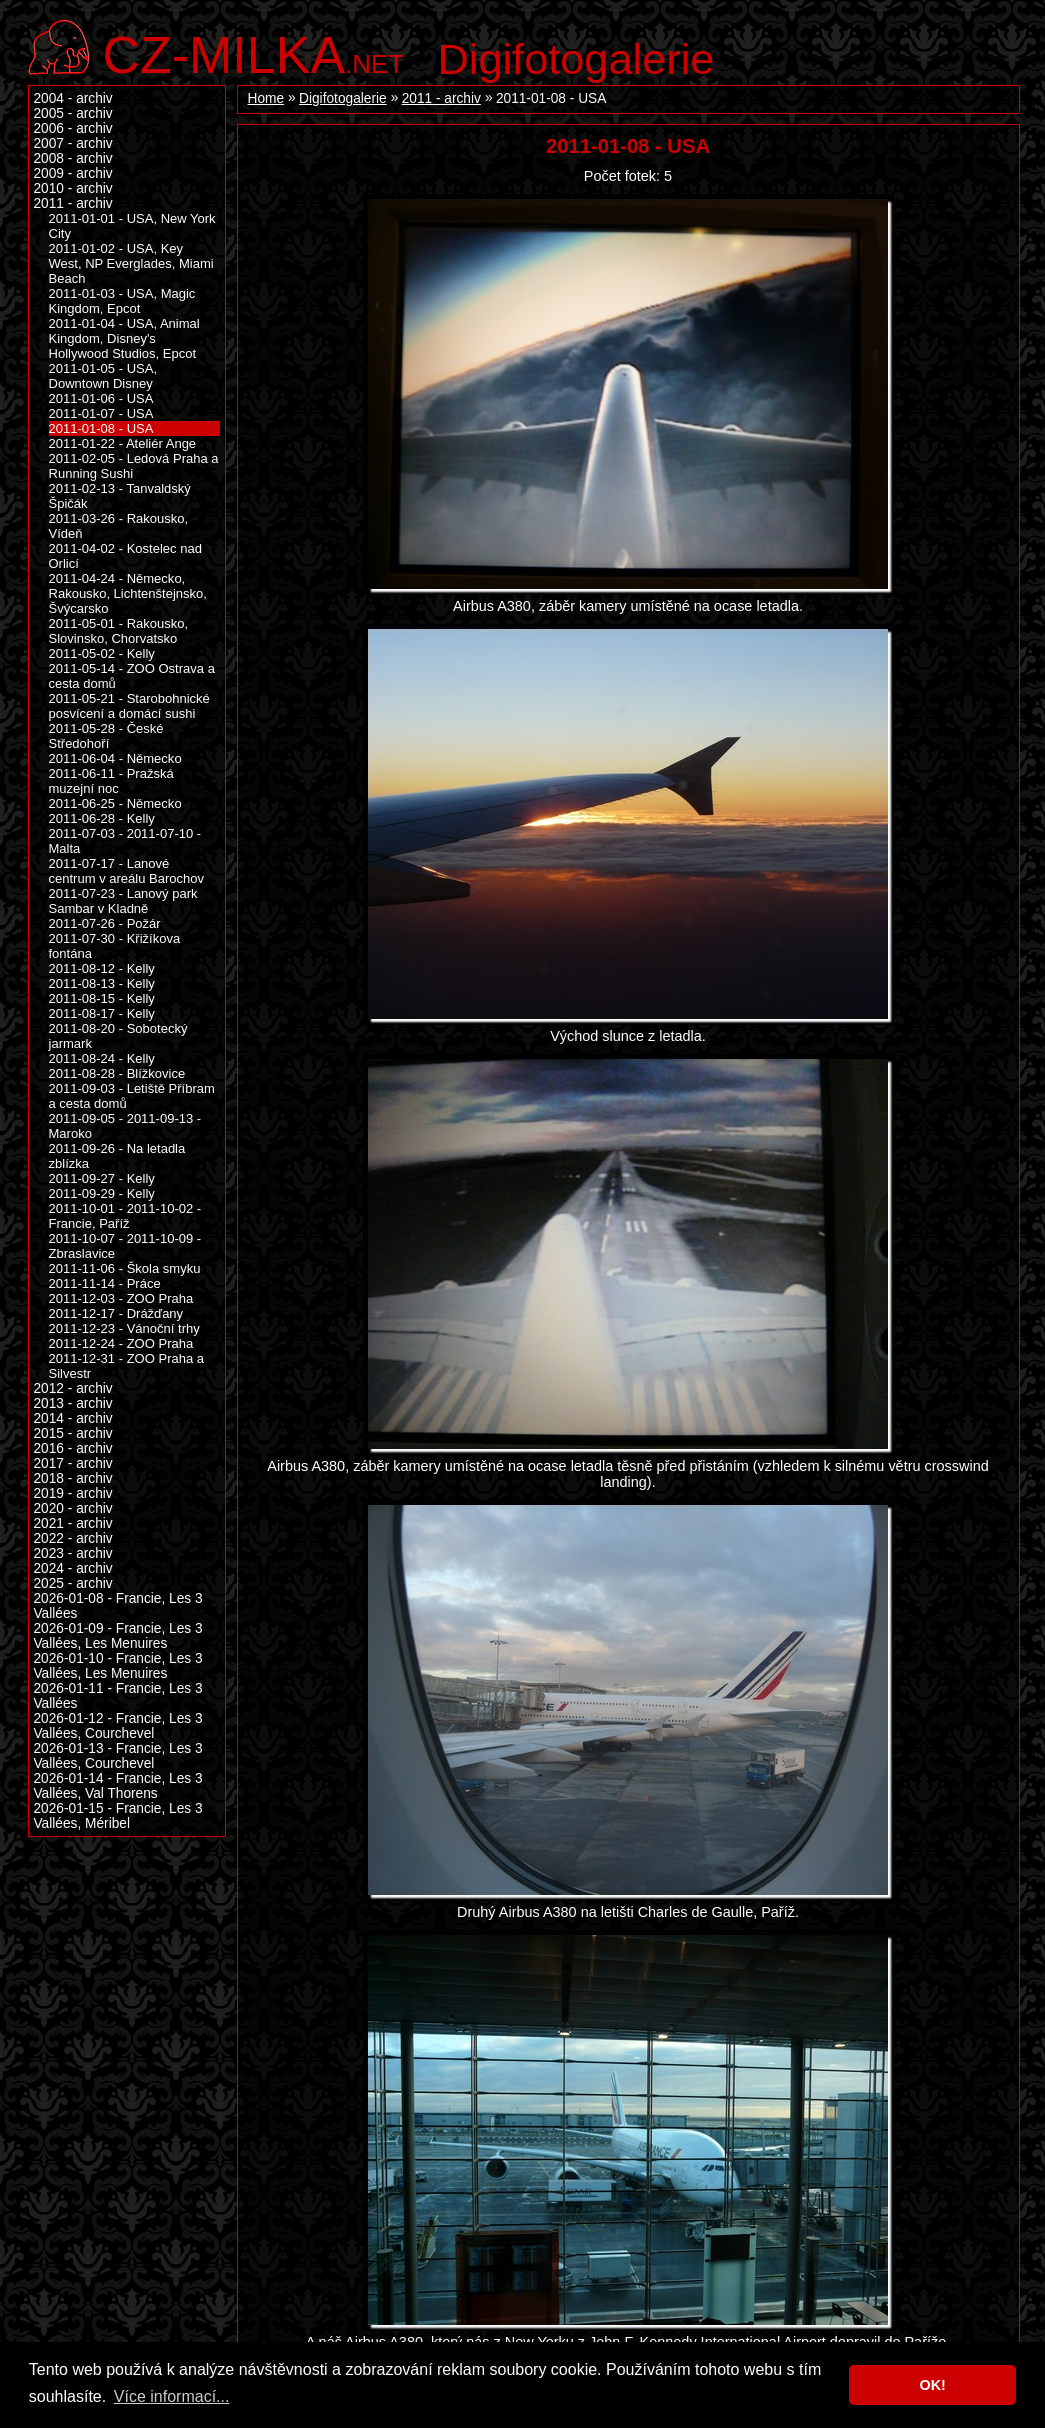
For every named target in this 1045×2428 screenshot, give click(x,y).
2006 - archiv (73, 128)
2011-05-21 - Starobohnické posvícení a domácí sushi (129, 706)
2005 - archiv (73, 113)
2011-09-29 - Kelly (102, 1193)
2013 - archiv (73, 1403)
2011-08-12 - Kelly (102, 968)
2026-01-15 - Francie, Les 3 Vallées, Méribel (118, 1816)
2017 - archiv (73, 1463)
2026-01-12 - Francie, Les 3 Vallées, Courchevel (118, 1726)
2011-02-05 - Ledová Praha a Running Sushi (134, 466)
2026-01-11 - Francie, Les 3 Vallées (118, 1696)
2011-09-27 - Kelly (102, 1178)
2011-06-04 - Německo (115, 758)
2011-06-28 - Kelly (102, 818)
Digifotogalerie (576, 59)
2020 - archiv (73, 1508)
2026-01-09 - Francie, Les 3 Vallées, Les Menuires (118, 1636)
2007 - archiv (73, 143)
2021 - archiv (73, 1523)
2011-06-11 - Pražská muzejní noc (111, 781)
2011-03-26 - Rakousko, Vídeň (119, 526)
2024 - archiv (73, 1568)
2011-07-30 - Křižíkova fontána (115, 946)
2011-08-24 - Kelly (102, 1058)
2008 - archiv (73, 158)
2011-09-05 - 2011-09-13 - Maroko (125, 1126)
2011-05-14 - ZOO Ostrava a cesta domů (132, 676)
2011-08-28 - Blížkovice (117, 1073)
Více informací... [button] (172, 2396)
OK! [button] (932, 2385)
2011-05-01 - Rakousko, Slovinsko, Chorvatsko (119, 631)
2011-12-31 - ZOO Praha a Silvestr (127, 1366)
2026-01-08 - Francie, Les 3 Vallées (118, 1606)
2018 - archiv (73, 1478)
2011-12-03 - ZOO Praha (121, 1298)
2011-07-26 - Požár (105, 923)
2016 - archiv (73, 1448)
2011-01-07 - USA (101, 413)
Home (266, 98)
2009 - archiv (73, 173)
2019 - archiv (73, 1493)
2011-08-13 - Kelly (102, 983)
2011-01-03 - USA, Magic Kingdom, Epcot (122, 301)
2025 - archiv (73, 1583)
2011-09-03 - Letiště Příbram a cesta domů (132, 1096)
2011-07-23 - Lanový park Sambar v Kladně (123, 901)
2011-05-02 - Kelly (102, 653)
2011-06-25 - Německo (115, 803)
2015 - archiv (73, 1433)
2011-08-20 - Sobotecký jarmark (118, 1036)
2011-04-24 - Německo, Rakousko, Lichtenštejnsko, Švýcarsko (128, 593)
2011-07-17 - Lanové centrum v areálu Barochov (127, 871)
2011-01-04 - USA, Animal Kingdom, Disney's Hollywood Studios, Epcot (124, 338)
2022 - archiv (73, 1538)
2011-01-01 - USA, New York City (132, 226)
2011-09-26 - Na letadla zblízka (117, 1156)
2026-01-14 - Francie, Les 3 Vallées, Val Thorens (118, 1786)
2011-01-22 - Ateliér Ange (123, 443)
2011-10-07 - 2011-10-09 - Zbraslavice (125, 1246)
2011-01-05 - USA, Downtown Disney (103, 376)
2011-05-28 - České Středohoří (106, 736)
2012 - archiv (73, 1388)
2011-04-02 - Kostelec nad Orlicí (125, 556)
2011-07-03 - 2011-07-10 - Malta (125, 841)
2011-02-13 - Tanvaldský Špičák (120, 496)
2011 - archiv (441, 98)
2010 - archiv (73, 188)
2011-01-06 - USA (101, 398)
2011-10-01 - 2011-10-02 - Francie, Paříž (125, 1216)
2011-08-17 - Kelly (102, 1013)
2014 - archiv (73, 1418)
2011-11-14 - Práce (105, 1283)
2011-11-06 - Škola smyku (125, 1268)
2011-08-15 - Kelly (102, 998)
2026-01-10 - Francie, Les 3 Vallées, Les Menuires (118, 1666)
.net (254, 52)
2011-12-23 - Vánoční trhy (124, 1328)
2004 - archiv (73, 98)
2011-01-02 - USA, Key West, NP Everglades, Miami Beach (131, 263)
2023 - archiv (73, 1553)
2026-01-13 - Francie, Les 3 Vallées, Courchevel (118, 1756)
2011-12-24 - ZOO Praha (121, 1343)
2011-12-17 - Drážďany (116, 1313)
